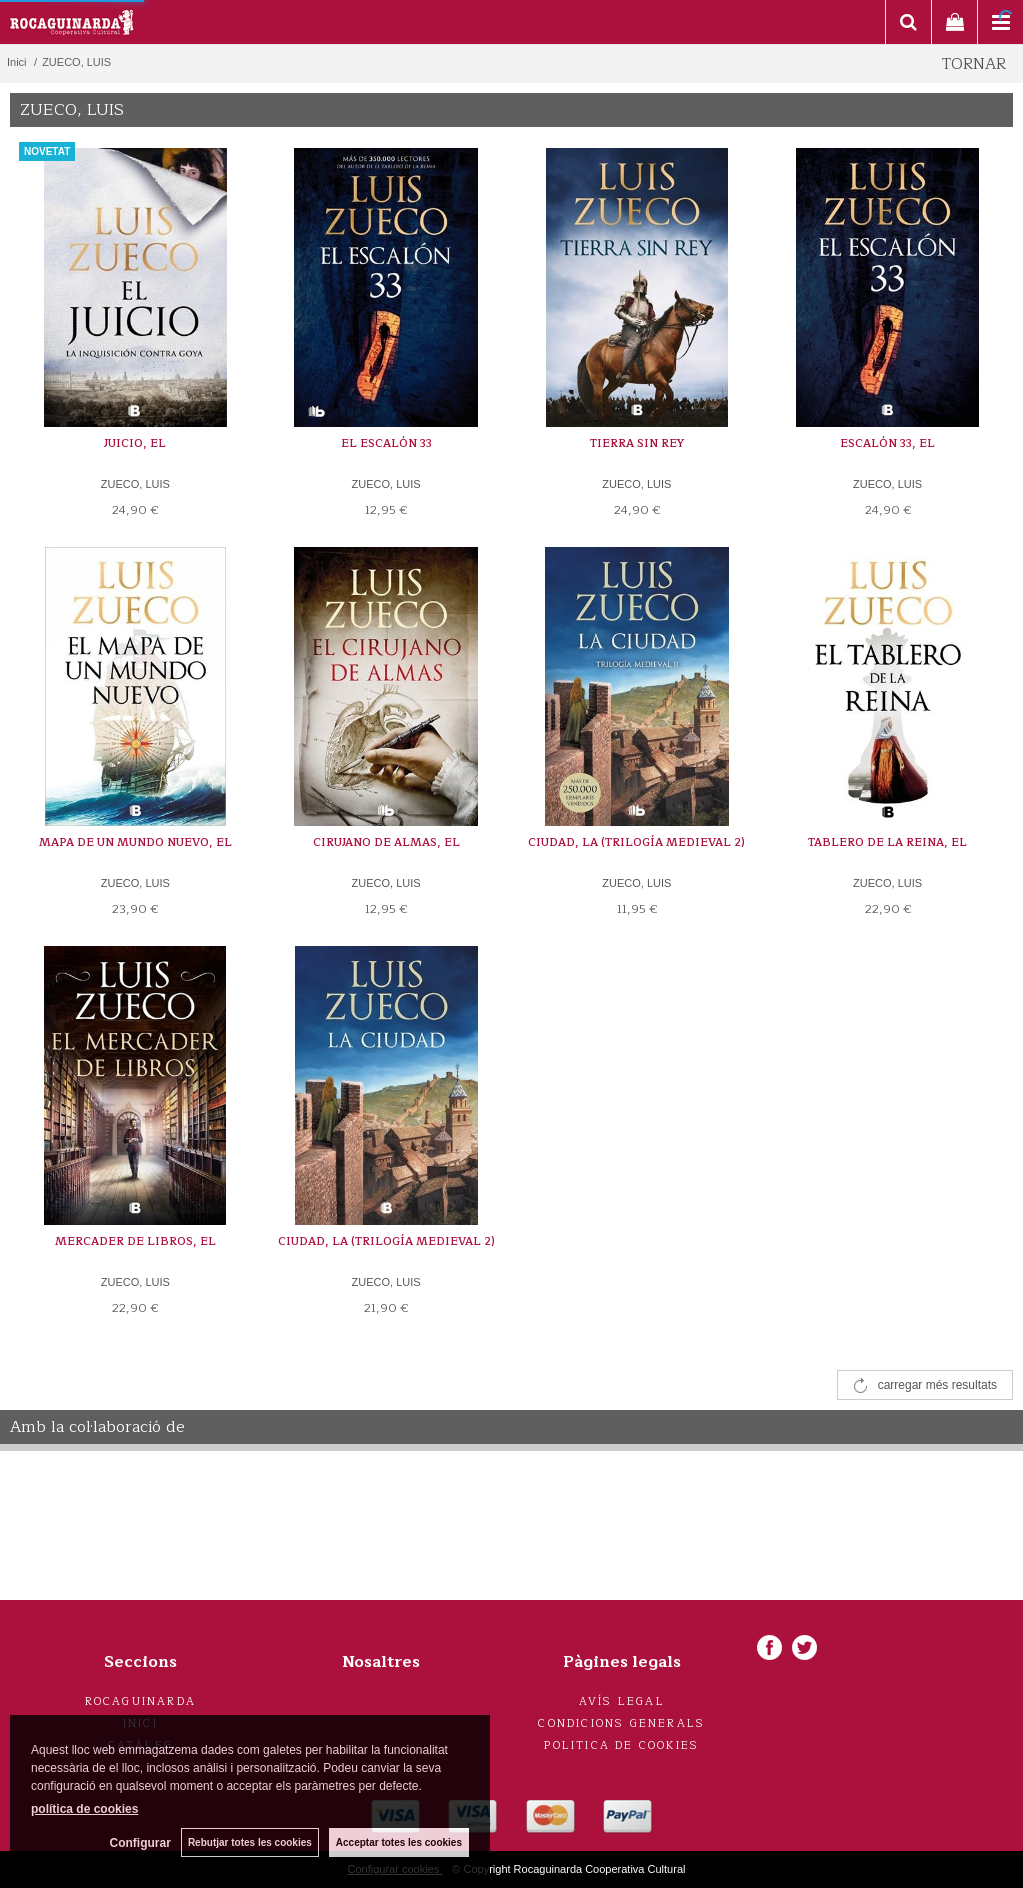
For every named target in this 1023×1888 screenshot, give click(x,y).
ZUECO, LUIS (135, 484)
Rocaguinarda (140, 1701)
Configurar (140, 1843)
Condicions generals (621, 1723)
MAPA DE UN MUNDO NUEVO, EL (135, 842)
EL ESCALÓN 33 (386, 443)
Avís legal (622, 1701)
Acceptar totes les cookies (399, 1842)
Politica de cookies (621, 1745)
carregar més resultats (937, 1385)
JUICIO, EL (135, 443)
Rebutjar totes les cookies (250, 1842)
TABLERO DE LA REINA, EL (887, 842)
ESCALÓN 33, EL (887, 443)
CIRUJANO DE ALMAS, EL (386, 842)
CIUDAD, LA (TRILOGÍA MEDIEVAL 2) (636, 842)
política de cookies (84, 1809)
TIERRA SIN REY (637, 443)
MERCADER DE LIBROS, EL (135, 1241)
